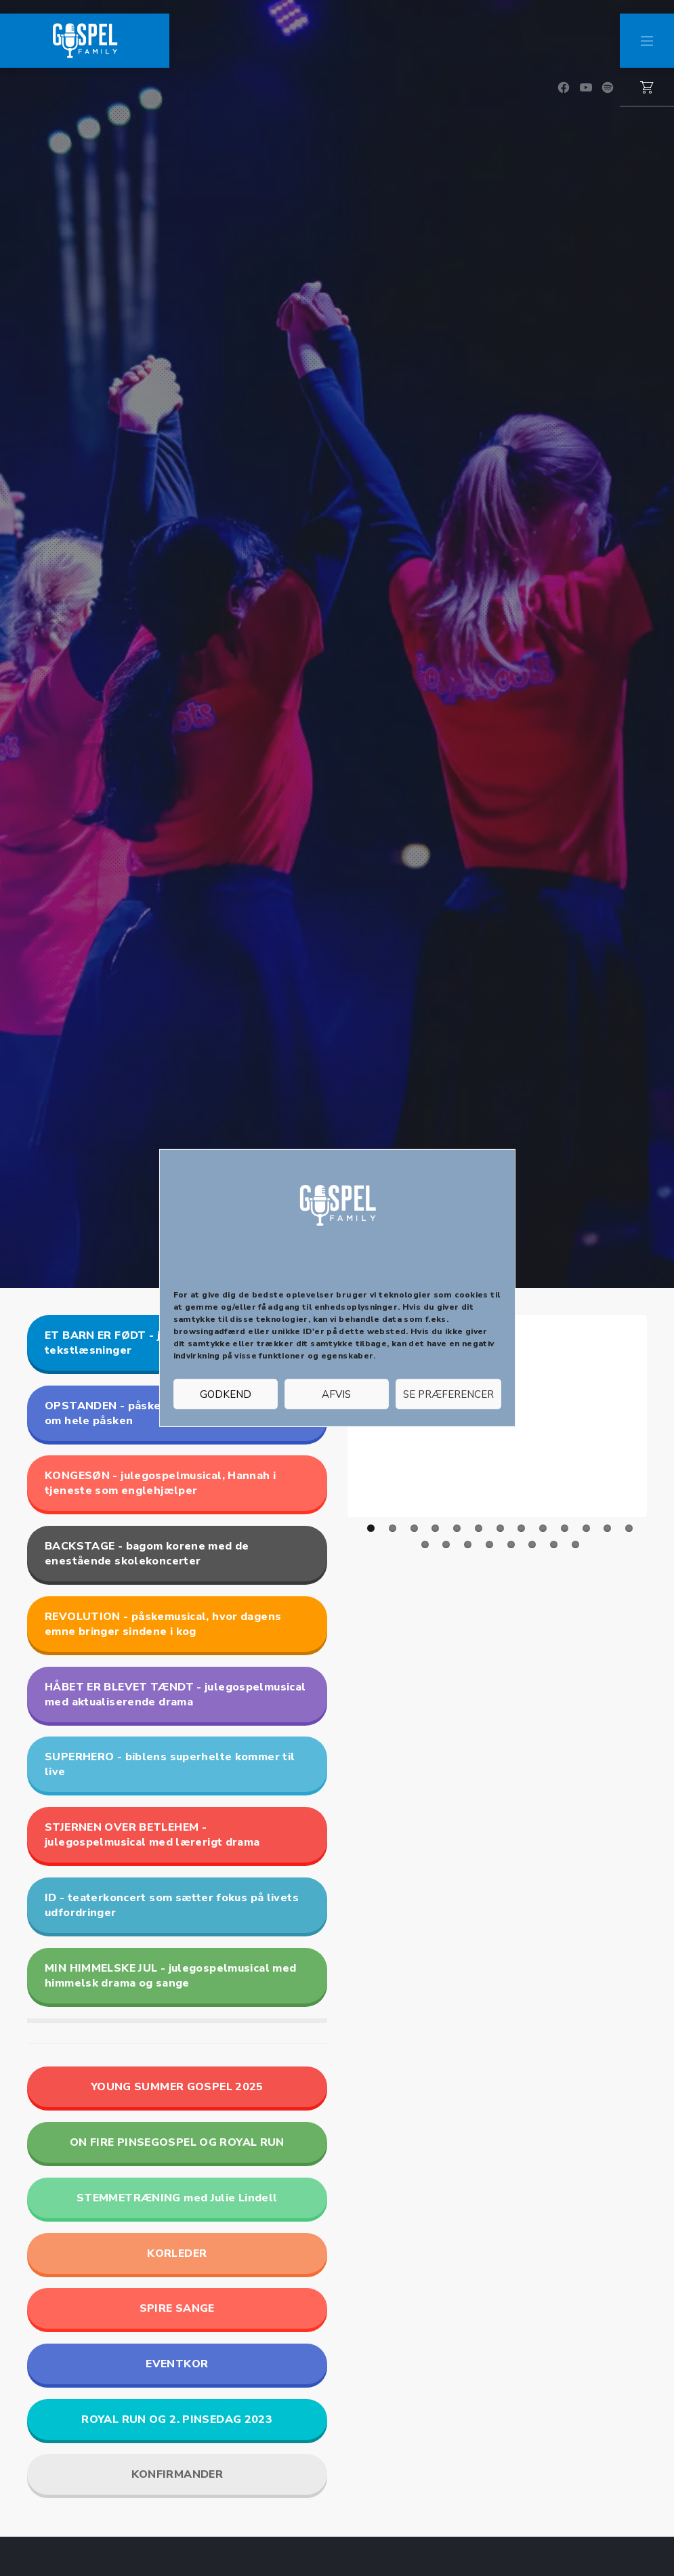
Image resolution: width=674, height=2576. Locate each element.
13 (629, 1528)
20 (553, 1544)
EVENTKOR (177, 2363)
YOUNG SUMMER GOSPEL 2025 (177, 2086)
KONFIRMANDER (177, 2474)
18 (511, 1544)
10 (564, 1528)
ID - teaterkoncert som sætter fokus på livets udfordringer (172, 1905)
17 (489, 1544)
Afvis (336, 1394)
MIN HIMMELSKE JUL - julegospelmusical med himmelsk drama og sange (170, 1976)
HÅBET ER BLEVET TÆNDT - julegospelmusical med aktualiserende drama (175, 1694)
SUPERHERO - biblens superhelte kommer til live (170, 1764)
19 (532, 1544)
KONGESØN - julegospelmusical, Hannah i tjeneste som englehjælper (160, 1483)
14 (425, 1544)
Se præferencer (448, 1394)
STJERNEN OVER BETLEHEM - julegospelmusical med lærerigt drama (152, 1835)
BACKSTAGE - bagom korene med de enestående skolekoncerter (147, 1554)
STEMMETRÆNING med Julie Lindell (177, 2197)
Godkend (225, 1394)
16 (467, 1544)
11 (586, 1528)
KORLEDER (177, 2253)
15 (446, 1544)
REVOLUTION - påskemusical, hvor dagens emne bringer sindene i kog (163, 1624)
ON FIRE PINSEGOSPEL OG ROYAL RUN (177, 2142)
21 (575, 1544)
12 (607, 1528)
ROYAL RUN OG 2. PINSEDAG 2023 (176, 2419)
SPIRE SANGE (177, 2308)
